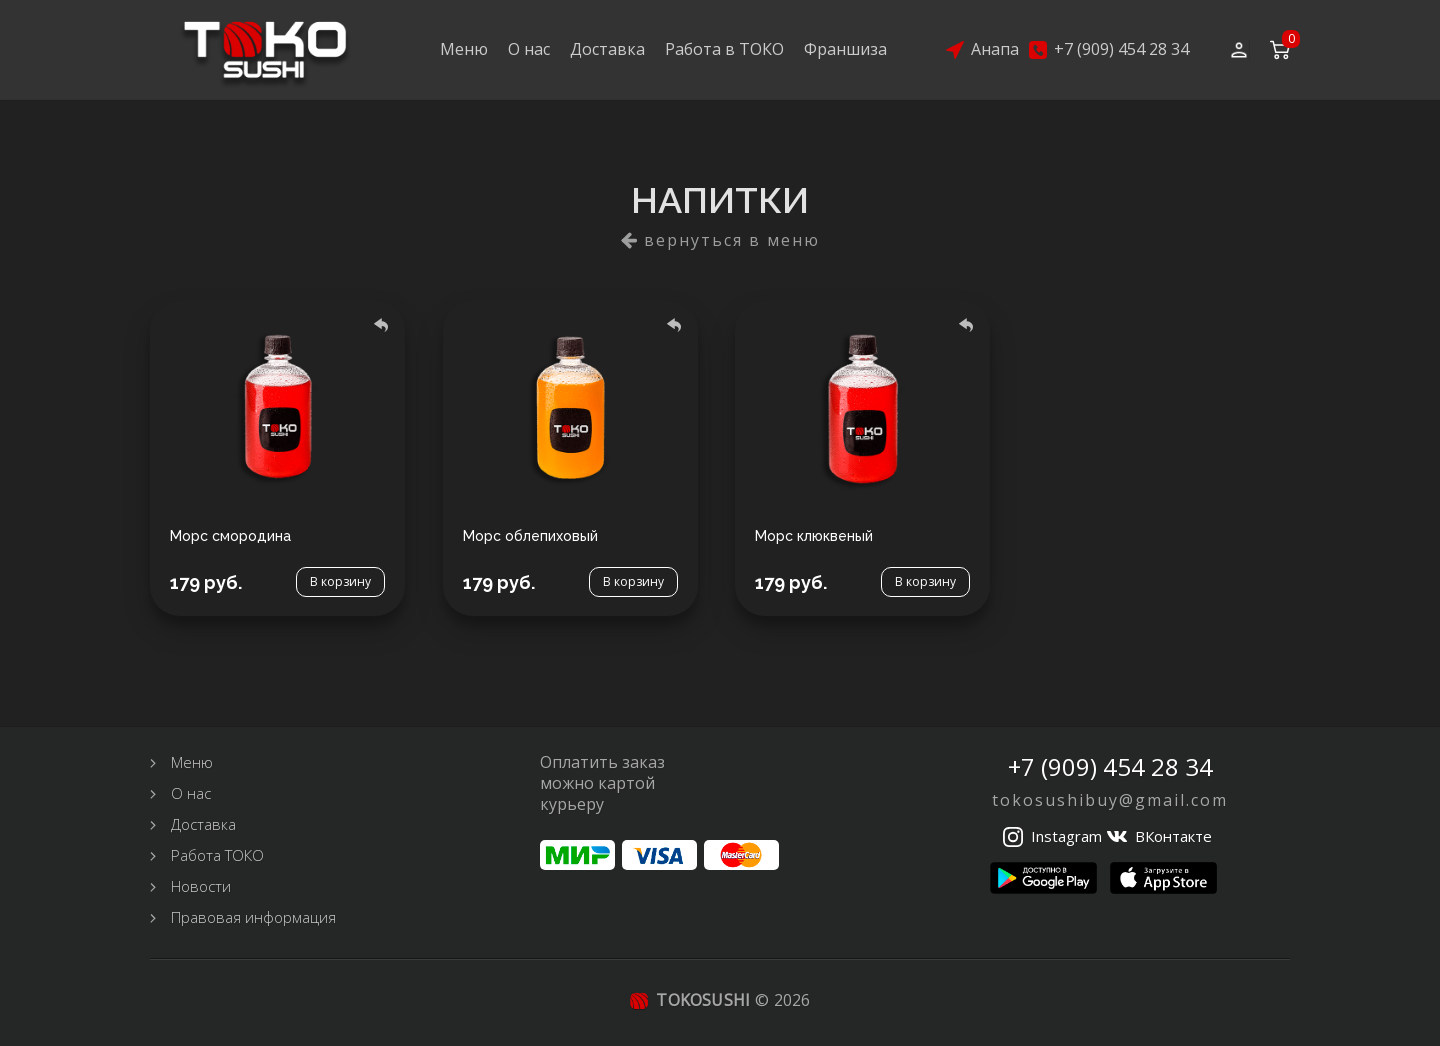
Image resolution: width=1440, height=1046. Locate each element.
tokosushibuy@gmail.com (1110, 800)
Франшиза (845, 49)
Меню (464, 49)
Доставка (607, 49)
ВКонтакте (1173, 836)
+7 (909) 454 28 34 (1121, 49)
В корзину (340, 582)
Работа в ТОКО (724, 49)
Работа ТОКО (217, 855)
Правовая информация (253, 917)
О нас (529, 49)
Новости (201, 886)
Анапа (995, 49)
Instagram (1066, 836)
